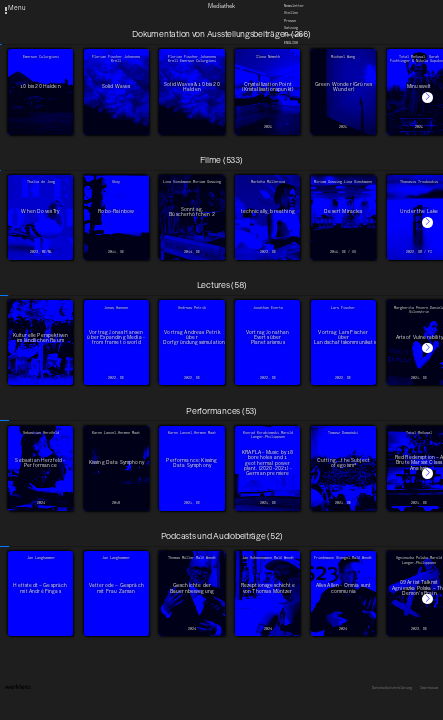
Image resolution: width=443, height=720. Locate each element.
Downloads (293, 35)
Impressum (429, 688)
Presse (290, 21)
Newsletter (294, 6)
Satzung (291, 28)
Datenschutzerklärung (392, 688)
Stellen (291, 13)
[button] (427, 97)
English (291, 43)
